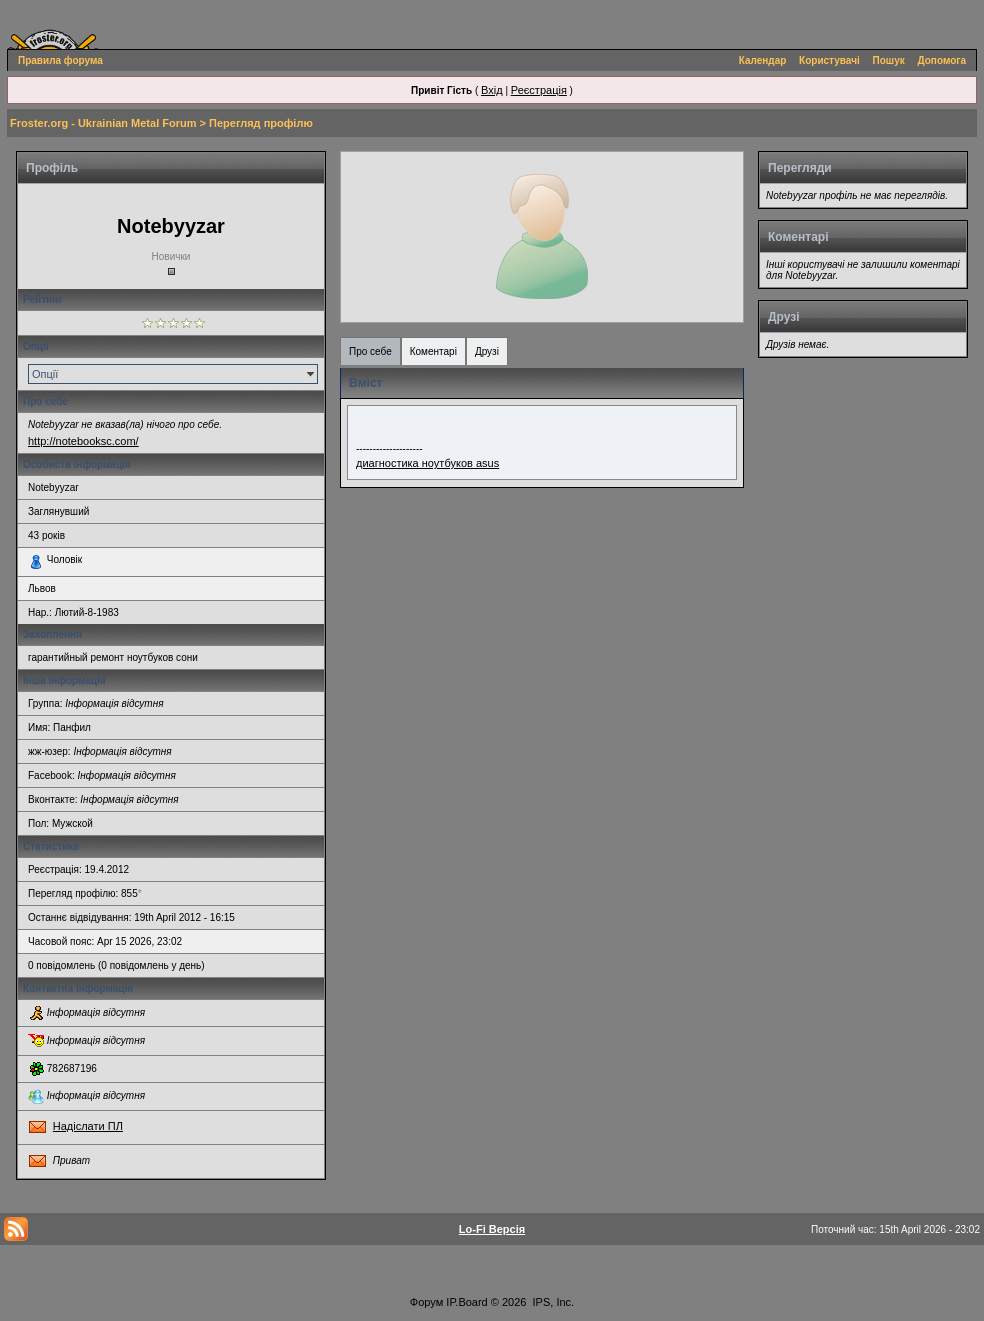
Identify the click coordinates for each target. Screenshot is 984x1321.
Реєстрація (539, 90)
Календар (763, 60)
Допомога (942, 60)
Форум (426, 1302)
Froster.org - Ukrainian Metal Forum (103, 123)
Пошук (889, 60)
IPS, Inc (552, 1302)
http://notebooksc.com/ (83, 441)
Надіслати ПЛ (88, 1126)
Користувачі (829, 60)
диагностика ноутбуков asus (427, 463)
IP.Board (466, 1302)
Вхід (492, 90)
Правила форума (60, 60)
